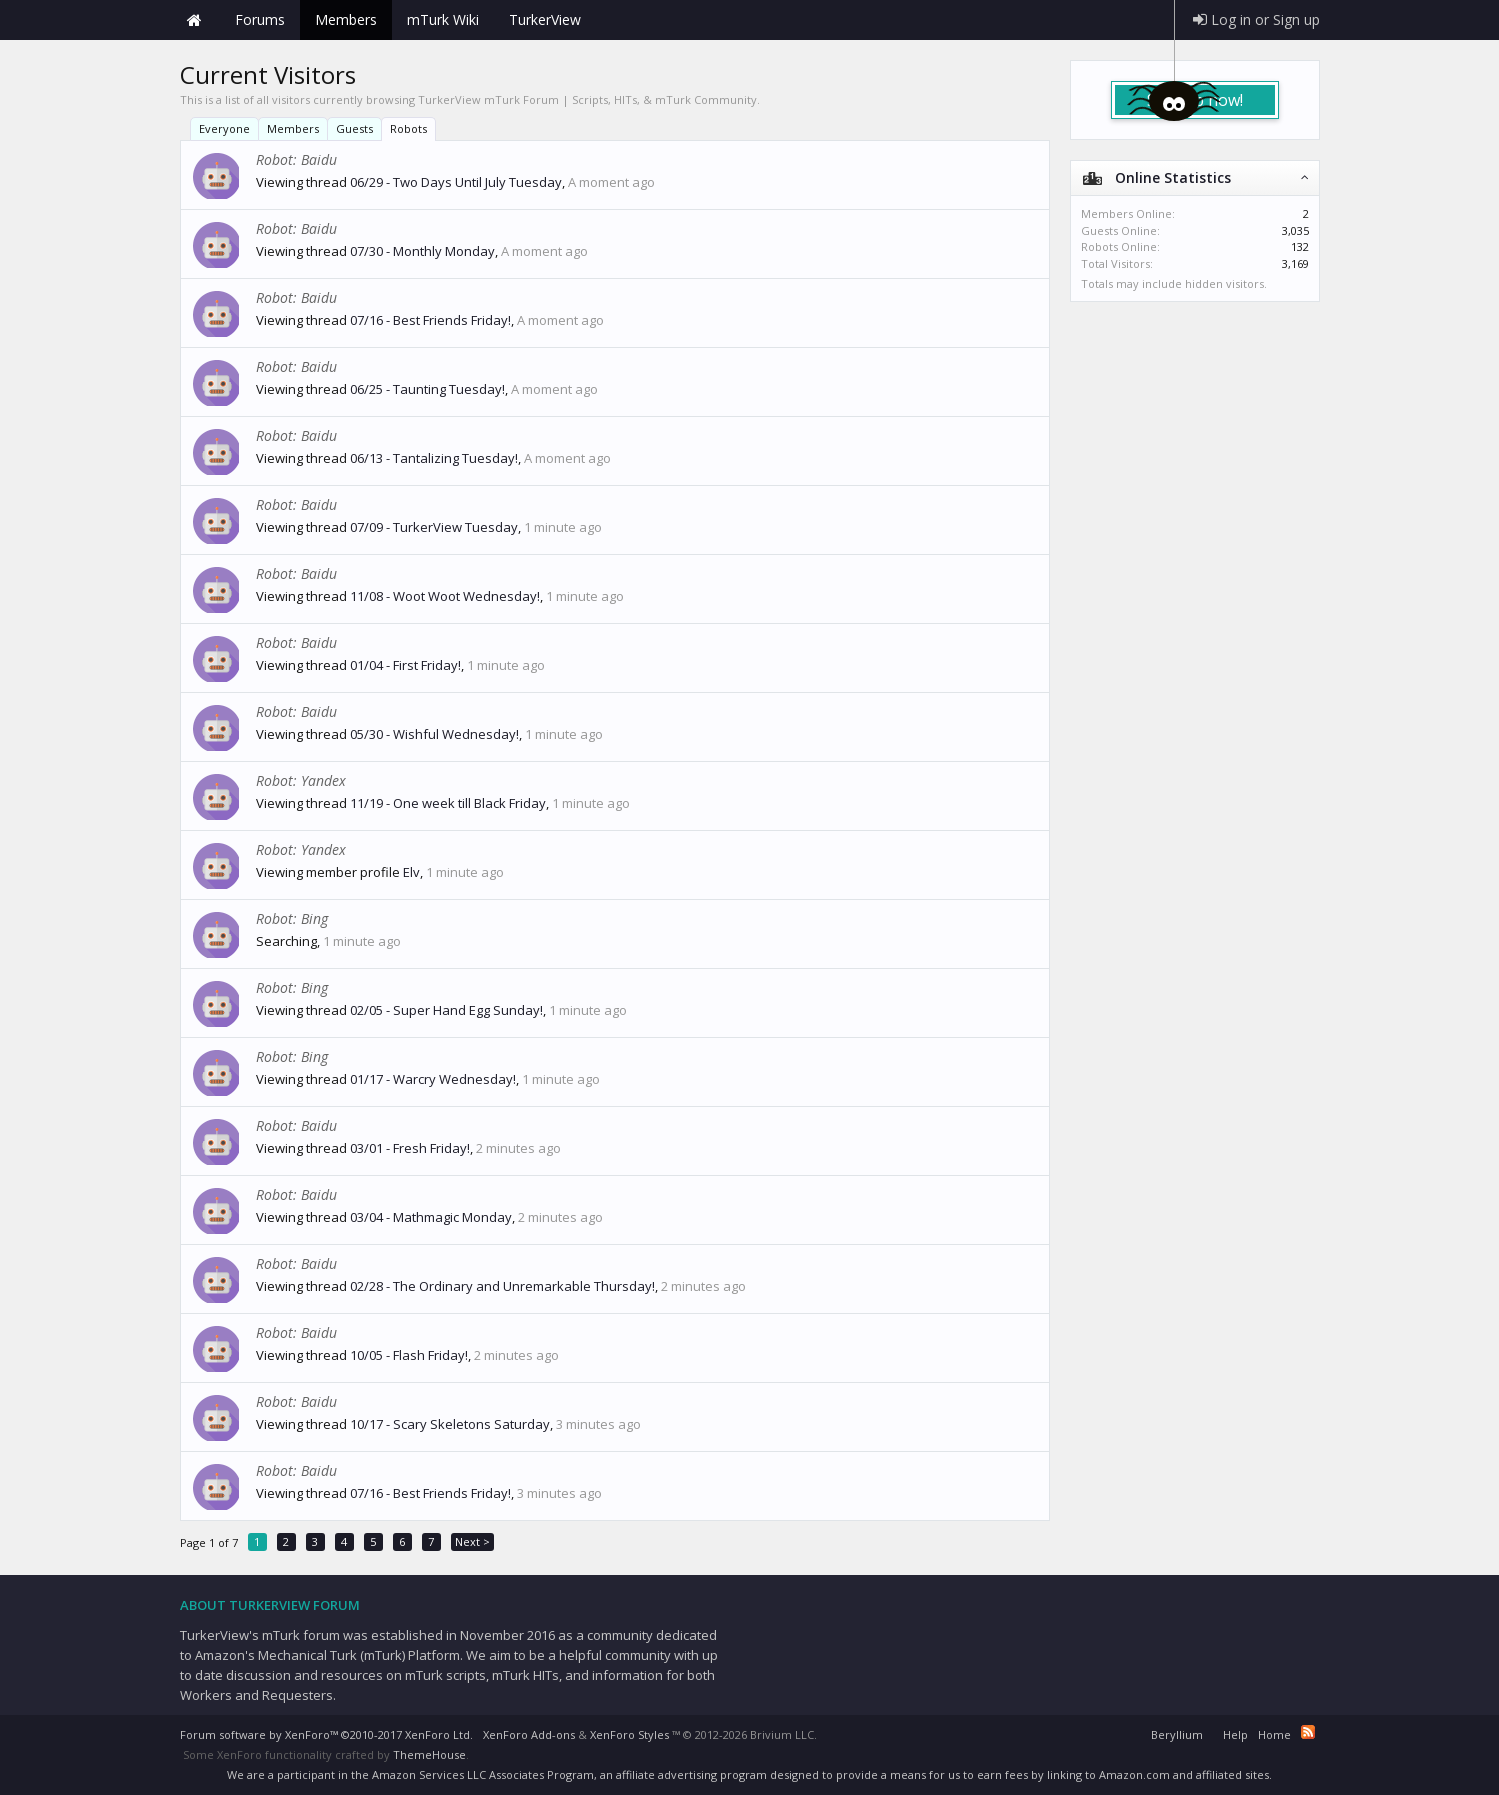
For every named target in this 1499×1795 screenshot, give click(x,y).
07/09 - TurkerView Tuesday (434, 527)
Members (293, 128)
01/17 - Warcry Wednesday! (433, 1079)
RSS (1308, 1732)
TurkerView (545, 19)
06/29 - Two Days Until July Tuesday (456, 182)
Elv (411, 872)
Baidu (319, 159)
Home (195, 20)
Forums (260, 19)
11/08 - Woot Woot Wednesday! (445, 596)
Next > (472, 1541)
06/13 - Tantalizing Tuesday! (434, 458)
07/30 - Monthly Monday (422, 251)
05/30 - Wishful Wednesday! (434, 734)
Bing (314, 918)
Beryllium (1177, 1734)
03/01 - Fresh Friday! (410, 1148)
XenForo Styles (629, 1734)
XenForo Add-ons (529, 1734)
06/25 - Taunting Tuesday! (427, 389)
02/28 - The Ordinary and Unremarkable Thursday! (502, 1286)
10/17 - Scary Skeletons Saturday (450, 1424)
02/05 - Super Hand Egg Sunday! (446, 1010)
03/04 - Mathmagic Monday (431, 1217)
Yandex (323, 780)
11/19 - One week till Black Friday (448, 803)
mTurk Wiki (443, 19)
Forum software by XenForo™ (326, 1734)
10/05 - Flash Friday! (409, 1355)
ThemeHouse (429, 1754)
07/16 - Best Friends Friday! (430, 320)
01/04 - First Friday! (405, 665)
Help (1235, 1734)
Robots (408, 128)
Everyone (224, 128)
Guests (354, 128)
